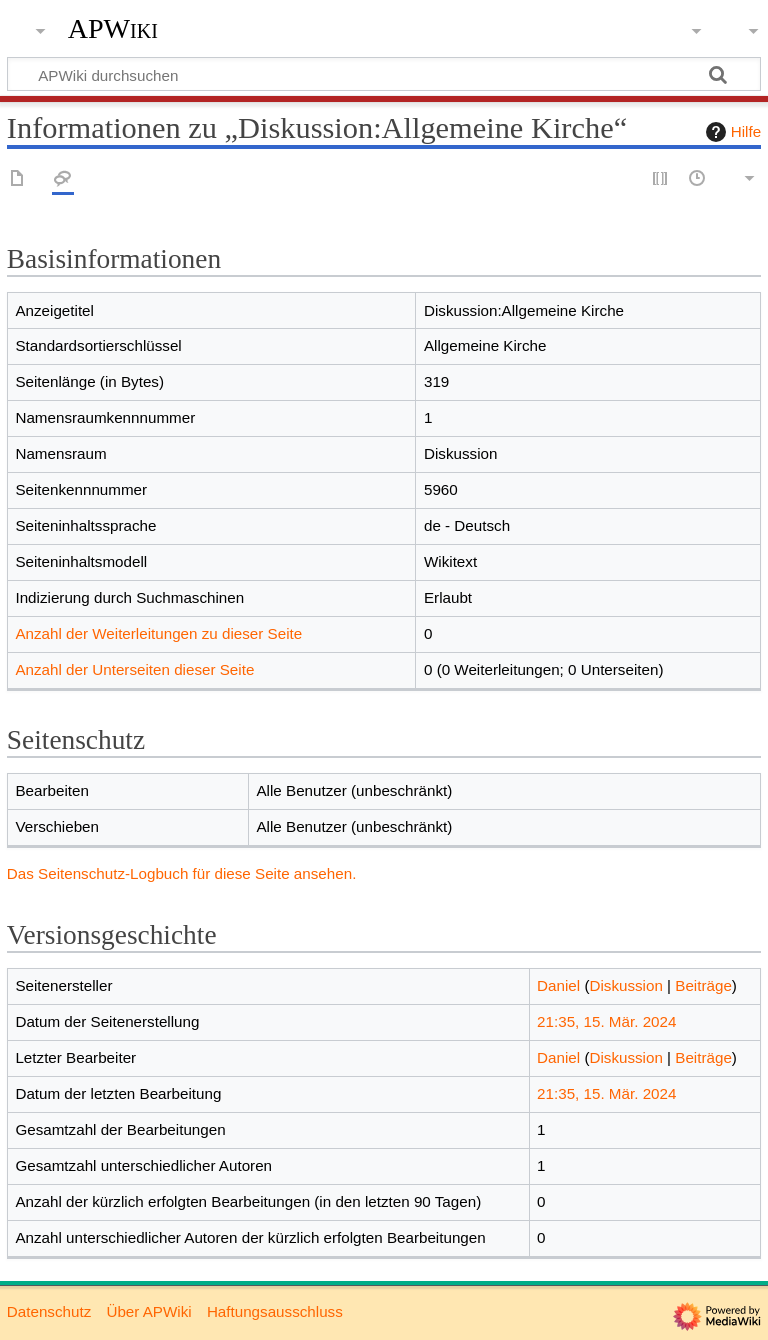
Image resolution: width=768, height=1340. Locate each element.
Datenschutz (49, 1311)
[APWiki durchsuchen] (384, 74)
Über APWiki (148, 1311)
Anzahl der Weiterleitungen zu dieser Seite (158, 633)
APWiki (113, 29)
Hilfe (731, 132)
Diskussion (625, 985)
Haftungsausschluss (275, 1311)
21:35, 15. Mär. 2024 (606, 1021)
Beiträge (703, 985)
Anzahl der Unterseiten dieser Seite (134, 669)
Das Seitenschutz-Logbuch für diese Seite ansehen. (182, 873)
